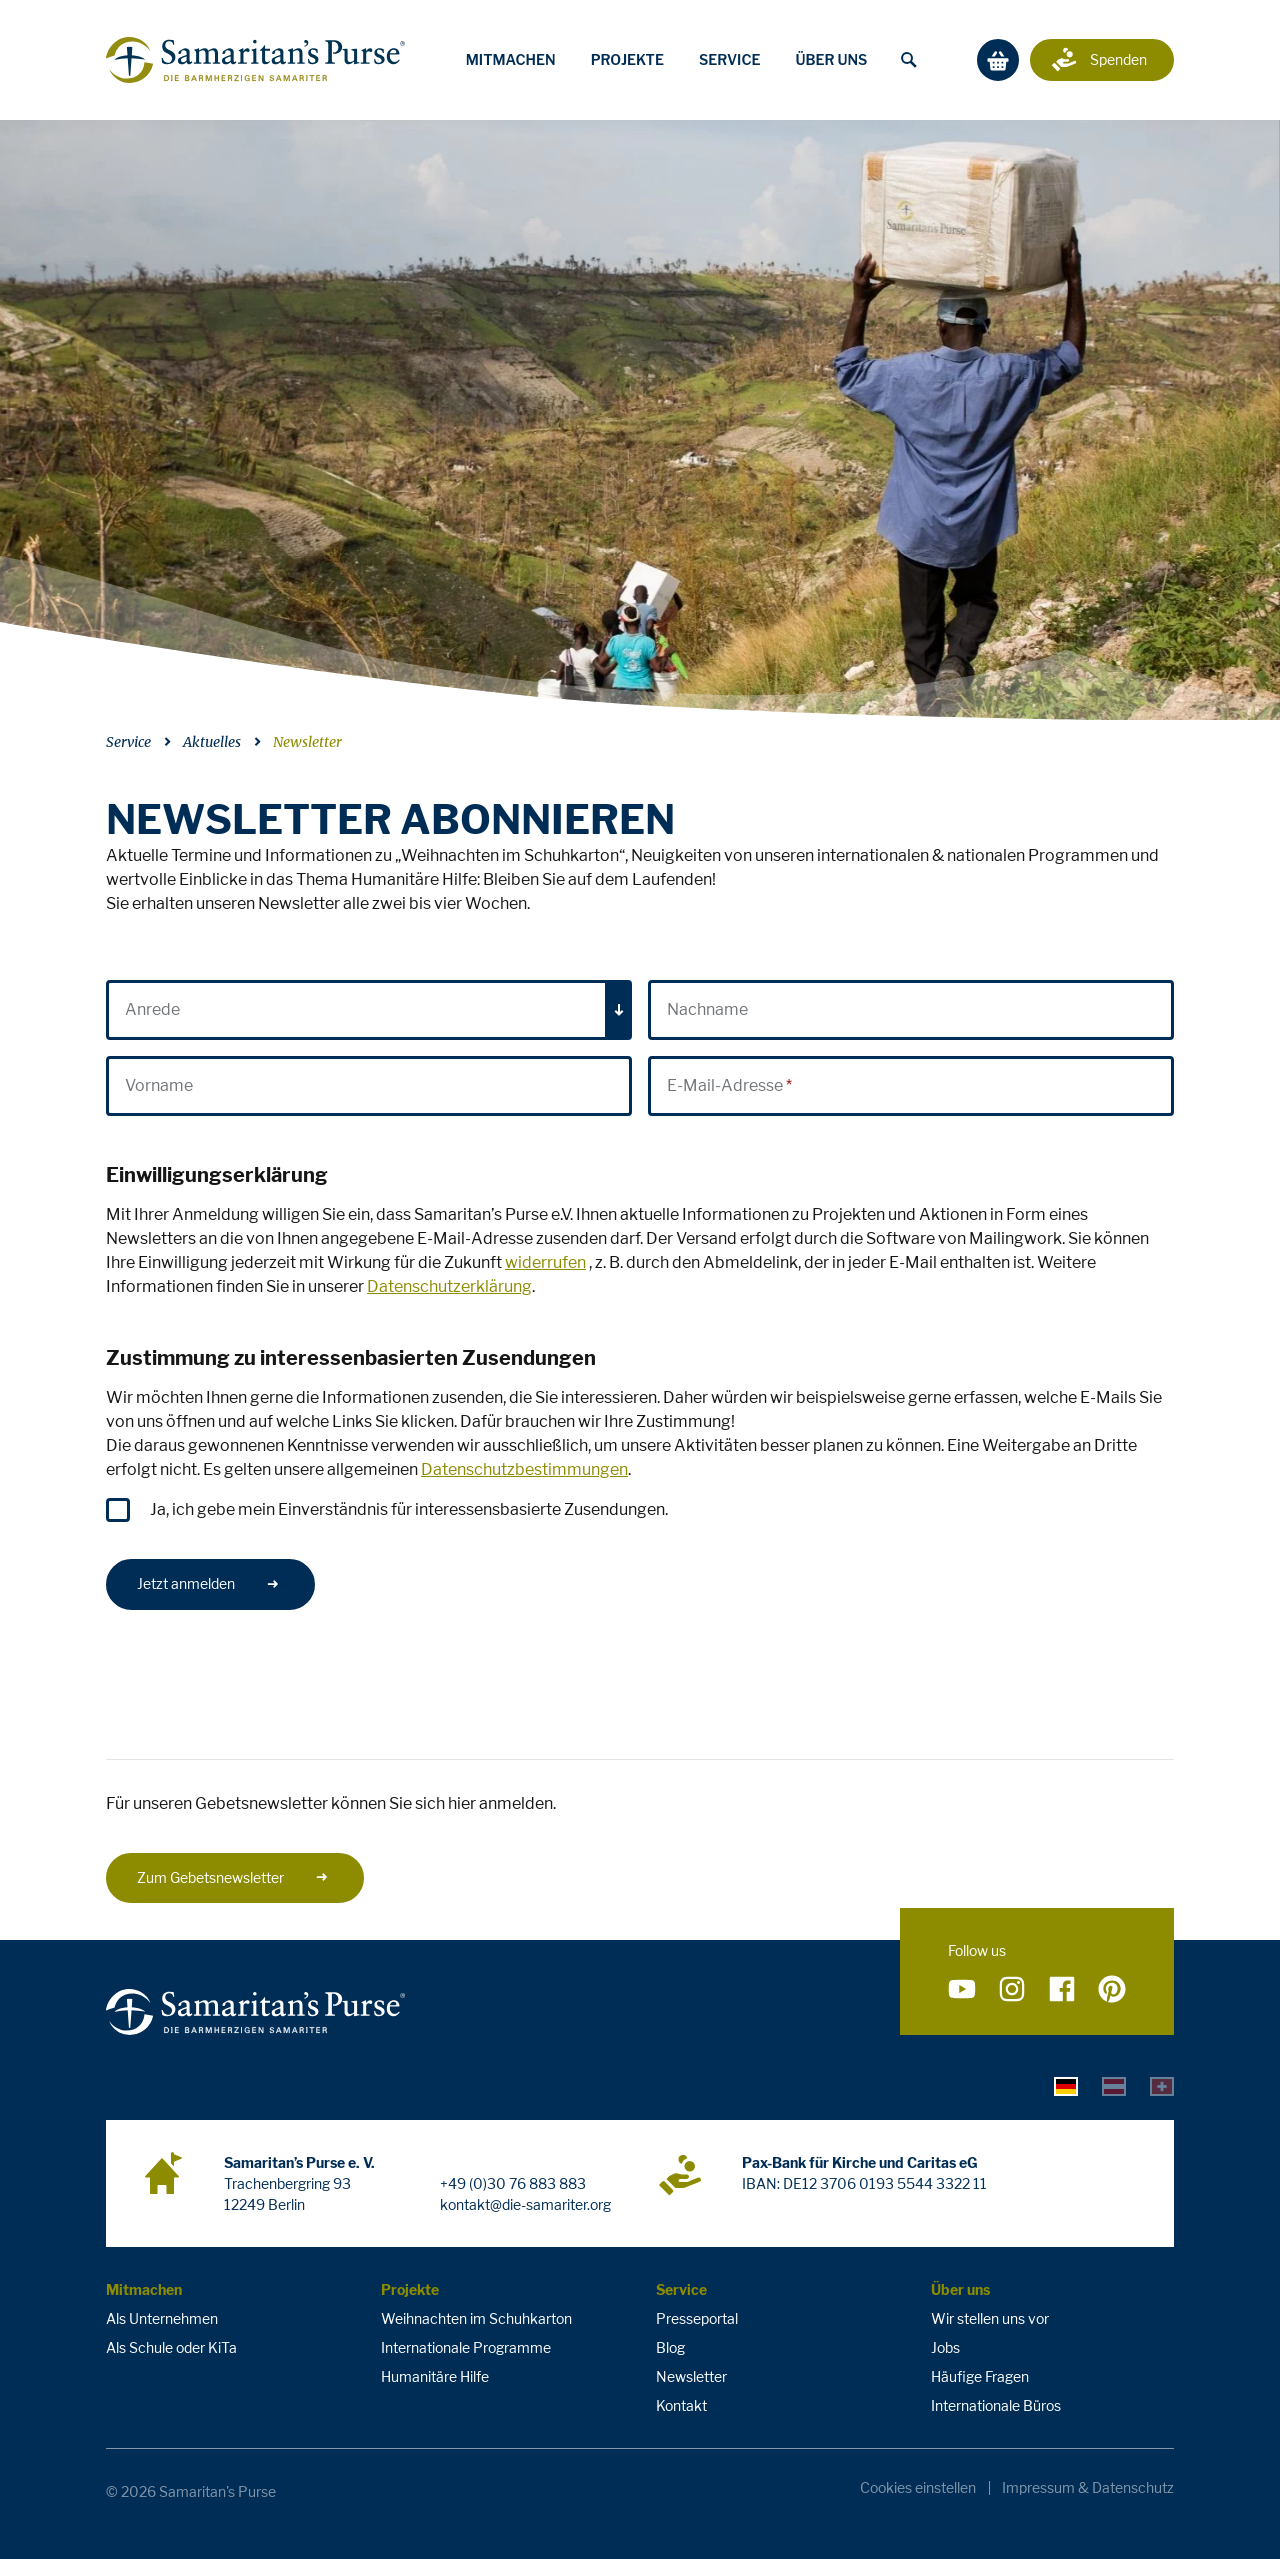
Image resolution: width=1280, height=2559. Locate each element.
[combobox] (369, 1010)
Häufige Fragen (980, 2376)
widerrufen (545, 1262)
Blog (670, 2347)
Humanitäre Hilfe (435, 2376)
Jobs (945, 2347)
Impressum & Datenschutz (1088, 2488)
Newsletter (307, 742)
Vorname (159, 1085)
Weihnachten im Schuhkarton (476, 2318)
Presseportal (697, 2318)
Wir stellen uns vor (990, 2318)
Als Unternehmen (162, 2318)
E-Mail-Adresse (725, 1085)
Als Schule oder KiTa (171, 2347)
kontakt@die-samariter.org (525, 2204)
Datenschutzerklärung (449, 1286)
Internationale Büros (996, 2405)
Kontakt (681, 2405)
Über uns (831, 59)
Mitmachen (511, 59)
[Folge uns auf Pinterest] (1112, 1990)
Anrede (152, 1009)
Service (730, 59)
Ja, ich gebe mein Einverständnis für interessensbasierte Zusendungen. (409, 1509)
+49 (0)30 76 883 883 (513, 2183)
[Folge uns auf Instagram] (1012, 1990)
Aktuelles (212, 742)
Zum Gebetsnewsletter (233, 1877)
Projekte (627, 59)
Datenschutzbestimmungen (524, 1469)
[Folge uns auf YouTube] (962, 1990)
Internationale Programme (466, 2347)
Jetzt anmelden (208, 1583)
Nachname (707, 1009)
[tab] (1066, 2086)
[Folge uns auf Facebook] (1062, 1990)
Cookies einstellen (918, 2488)
